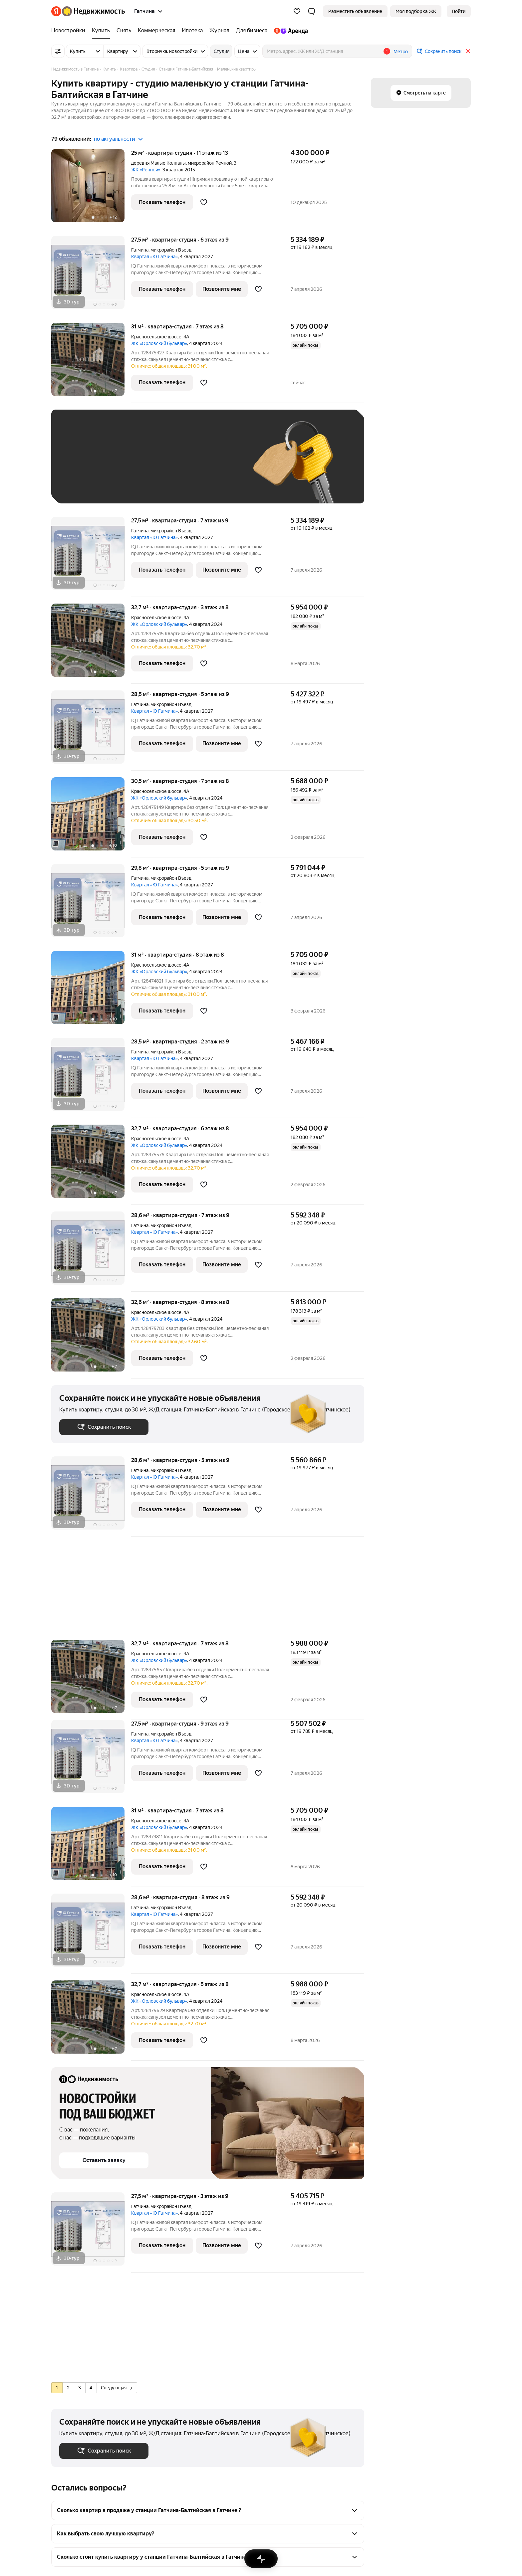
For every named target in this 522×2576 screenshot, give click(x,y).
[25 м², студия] (91, 189)
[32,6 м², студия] (91, 1338)
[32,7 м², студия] (91, 644)
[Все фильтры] (58, 51)
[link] (459, 11)
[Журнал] (219, 31)
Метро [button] (400, 51)
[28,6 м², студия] (91, 1251)
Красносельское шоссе (156, 336)
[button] (312, 11)
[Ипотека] (192, 31)
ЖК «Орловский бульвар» (159, 343)
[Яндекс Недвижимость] (93, 11)
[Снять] (123, 31)
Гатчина (139, 250)
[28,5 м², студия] (91, 730)
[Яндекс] (56, 11)
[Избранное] (297, 11)
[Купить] (101, 31)
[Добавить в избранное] (204, 202)
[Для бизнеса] (252, 31)
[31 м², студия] (91, 363)
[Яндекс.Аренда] (289, 31)
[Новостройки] (70, 31)
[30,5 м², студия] (91, 817)
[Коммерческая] (156, 31)
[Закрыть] (468, 51)
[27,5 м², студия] (91, 276)
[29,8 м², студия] (91, 904)
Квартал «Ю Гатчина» (154, 256)
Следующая (116, 2387)
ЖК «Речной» (145, 169)
